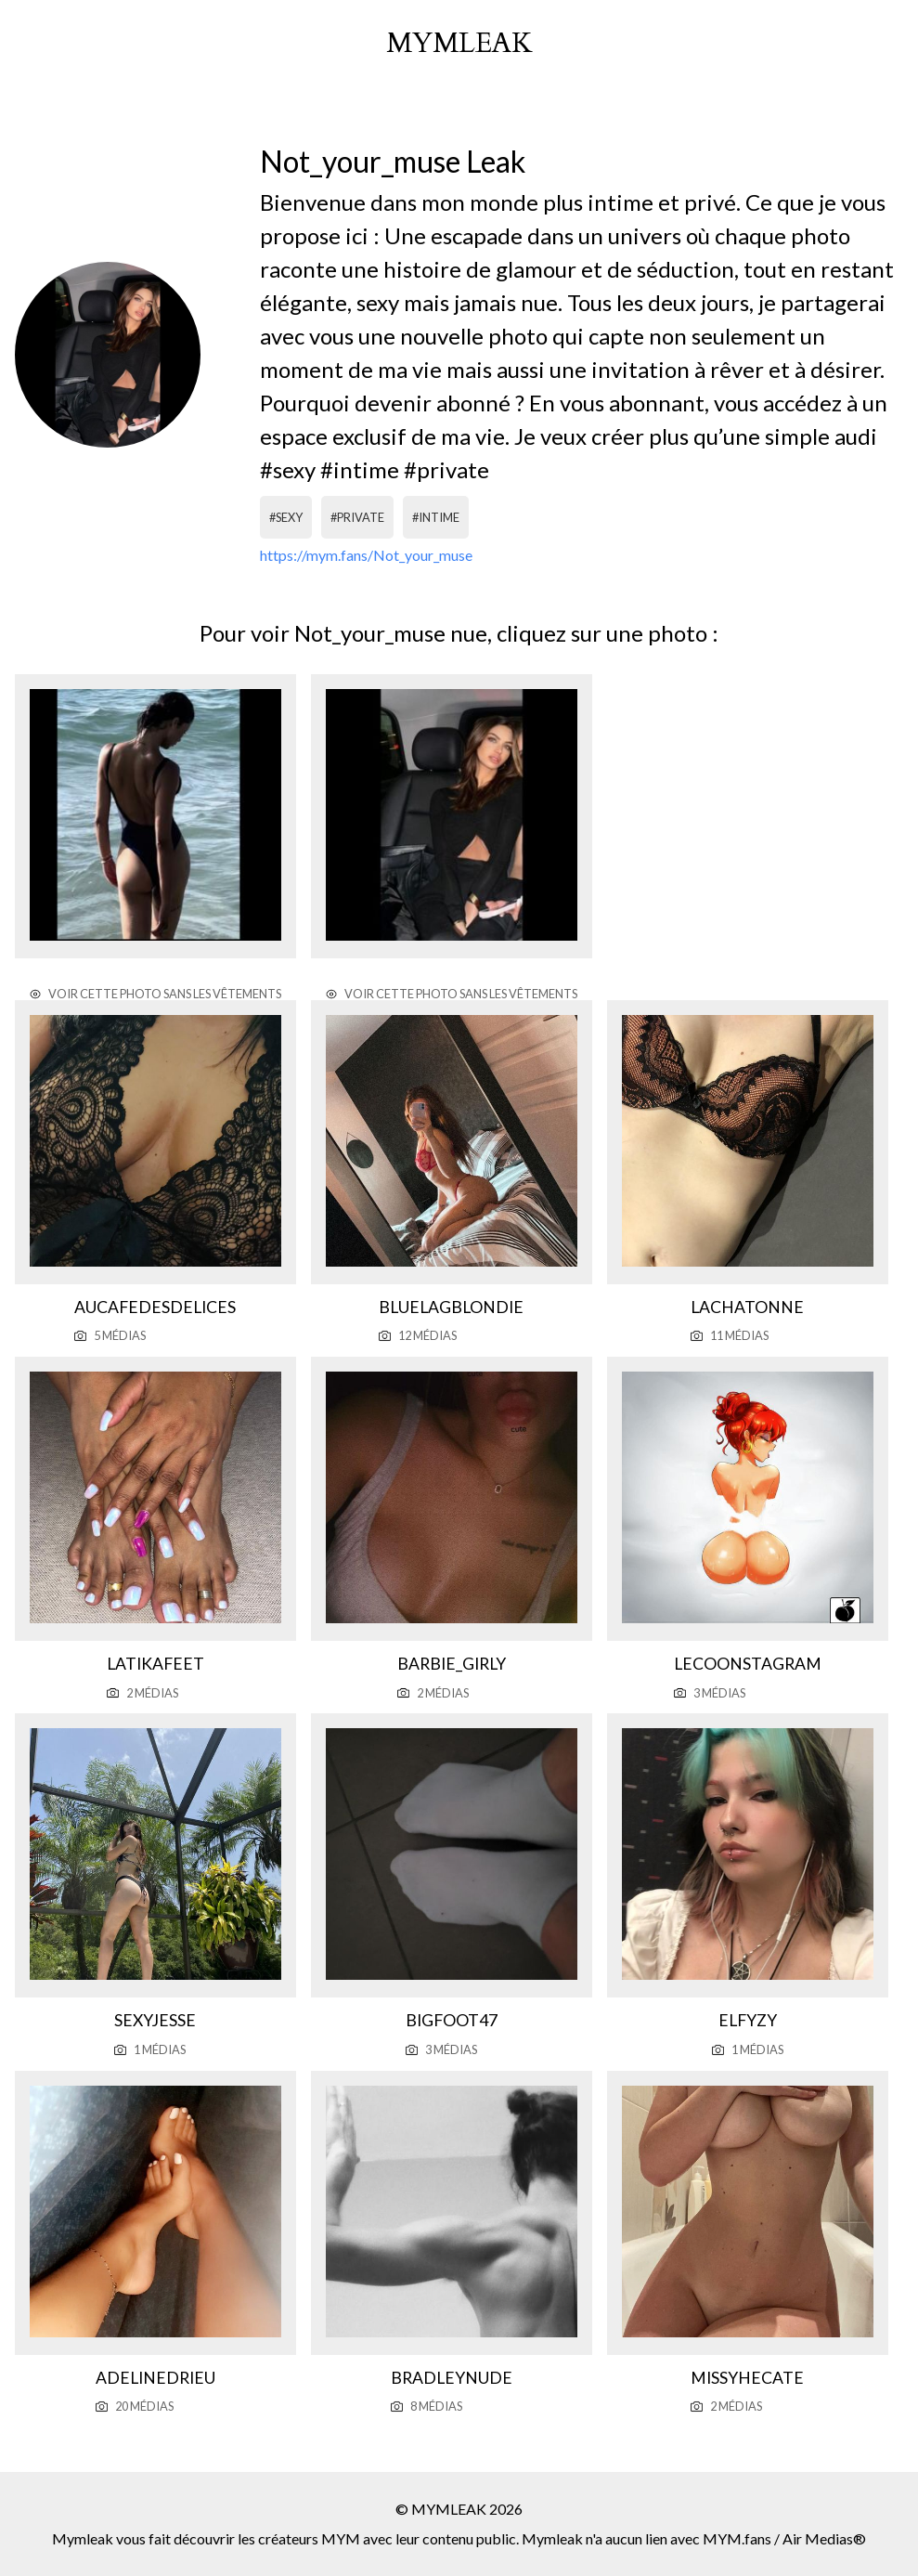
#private (357, 517)
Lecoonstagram (747, 1663)
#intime (435, 517)
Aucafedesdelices (155, 1307)
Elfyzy (747, 2020)
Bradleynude (451, 2377)
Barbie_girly (451, 1663)
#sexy (286, 517)
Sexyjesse (155, 2020)
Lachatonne (747, 1307)
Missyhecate (747, 2377)
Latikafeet (155, 1663)
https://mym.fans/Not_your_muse (366, 555)
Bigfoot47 (452, 2020)
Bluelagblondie (451, 1307)
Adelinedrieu (155, 2377)
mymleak (459, 44)
